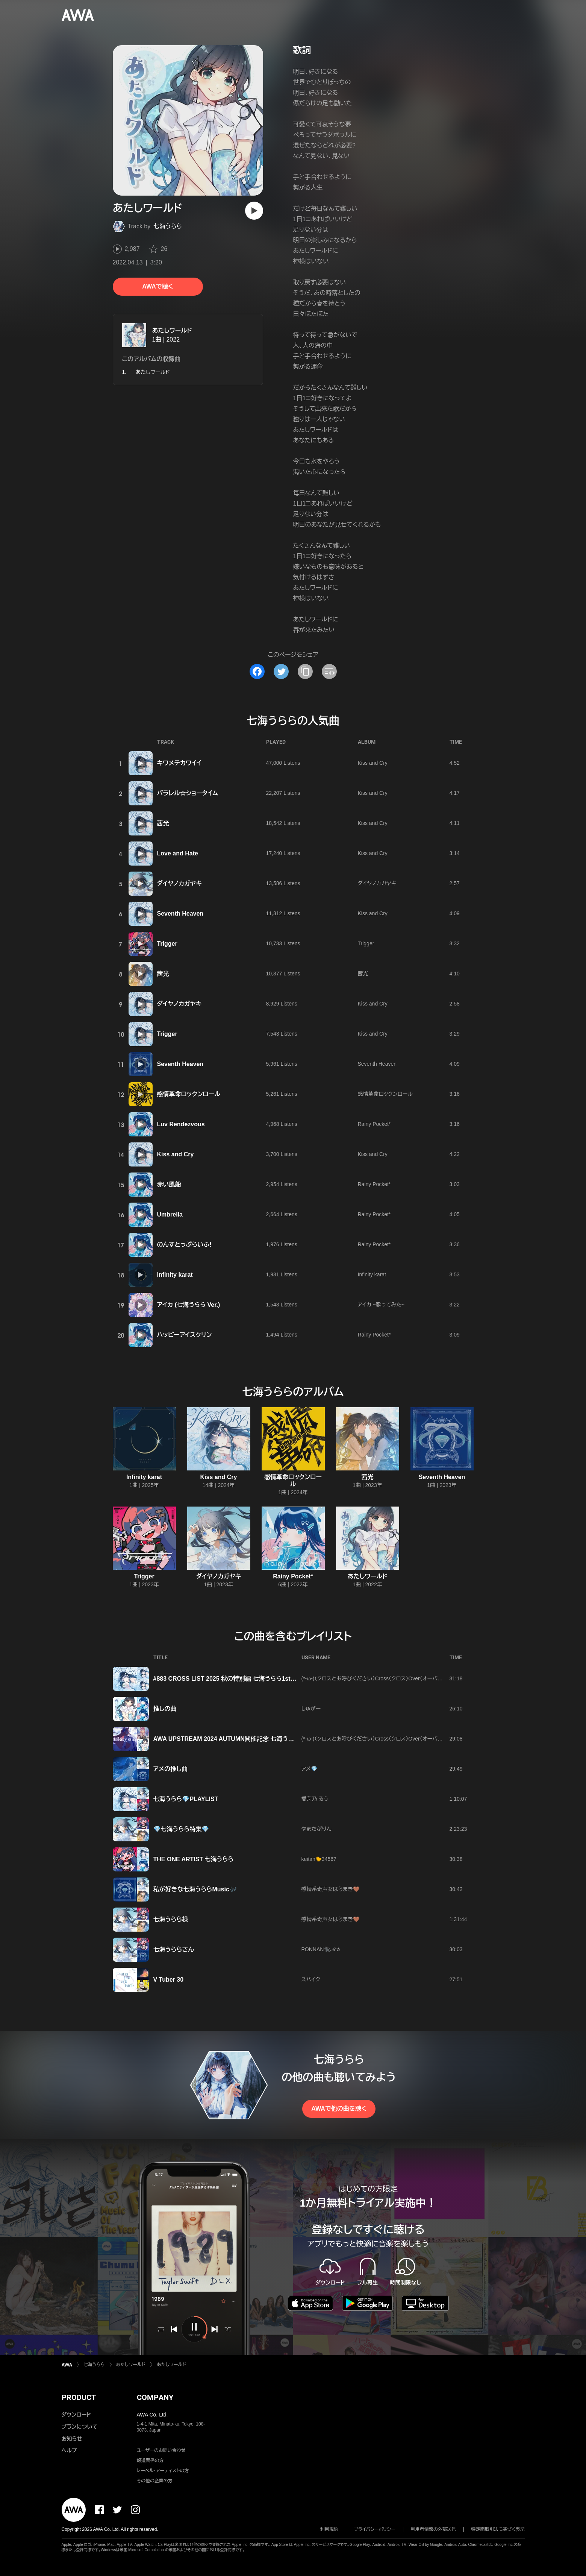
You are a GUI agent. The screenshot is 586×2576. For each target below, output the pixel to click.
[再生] (254, 211)
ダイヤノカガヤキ (179, 883)
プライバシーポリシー (374, 2529)
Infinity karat (175, 1274)
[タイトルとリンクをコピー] (305, 671)
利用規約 (329, 2529)
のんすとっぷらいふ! (184, 1244)
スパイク (310, 1979)
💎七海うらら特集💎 (181, 1829)
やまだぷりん (316, 1829)
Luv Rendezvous (181, 1124)
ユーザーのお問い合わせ (161, 2450)
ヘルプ (69, 2450)
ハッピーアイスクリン (184, 1335)
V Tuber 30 (168, 1979)
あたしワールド (172, 330)
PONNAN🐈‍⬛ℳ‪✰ (321, 1949)
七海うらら (167, 226)
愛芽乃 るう (315, 1799)
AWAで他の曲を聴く (338, 2108)
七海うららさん (173, 1949)
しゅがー (311, 1709)
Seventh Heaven (180, 913)
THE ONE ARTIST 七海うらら (193, 1859)
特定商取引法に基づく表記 (498, 2529)
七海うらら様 (170, 1919)
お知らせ (72, 2439)
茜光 (163, 823)
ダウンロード (76, 2415)
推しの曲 (165, 1709)
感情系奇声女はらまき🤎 (330, 1889)
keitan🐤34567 (318, 1859)
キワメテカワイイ (179, 763)
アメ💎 (309, 1769)
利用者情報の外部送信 (433, 2529)
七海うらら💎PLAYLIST (185, 1799)
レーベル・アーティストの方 (163, 2470)
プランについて (80, 2427)
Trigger (167, 943)
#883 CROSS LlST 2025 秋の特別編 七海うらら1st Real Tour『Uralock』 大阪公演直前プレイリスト (285, 1678)
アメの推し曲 (170, 1769)
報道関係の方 (150, 2460)
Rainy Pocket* (374, 1124)
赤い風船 (169, 1184)
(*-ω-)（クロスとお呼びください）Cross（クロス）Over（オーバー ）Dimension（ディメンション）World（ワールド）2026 (430, 1678)
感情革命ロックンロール (189, 1094)
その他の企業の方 (155, 2480)
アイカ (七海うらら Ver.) (188, 1305)
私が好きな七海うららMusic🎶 (195, 1889)
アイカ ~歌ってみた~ (381, 1305)
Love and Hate (177, 853)
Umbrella (170, 1214)
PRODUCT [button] (79, 2397)
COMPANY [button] (155, 2397)
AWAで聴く (157, 286)
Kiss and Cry (373, 763)
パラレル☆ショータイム (187, 793)
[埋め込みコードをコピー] (329, 671)
